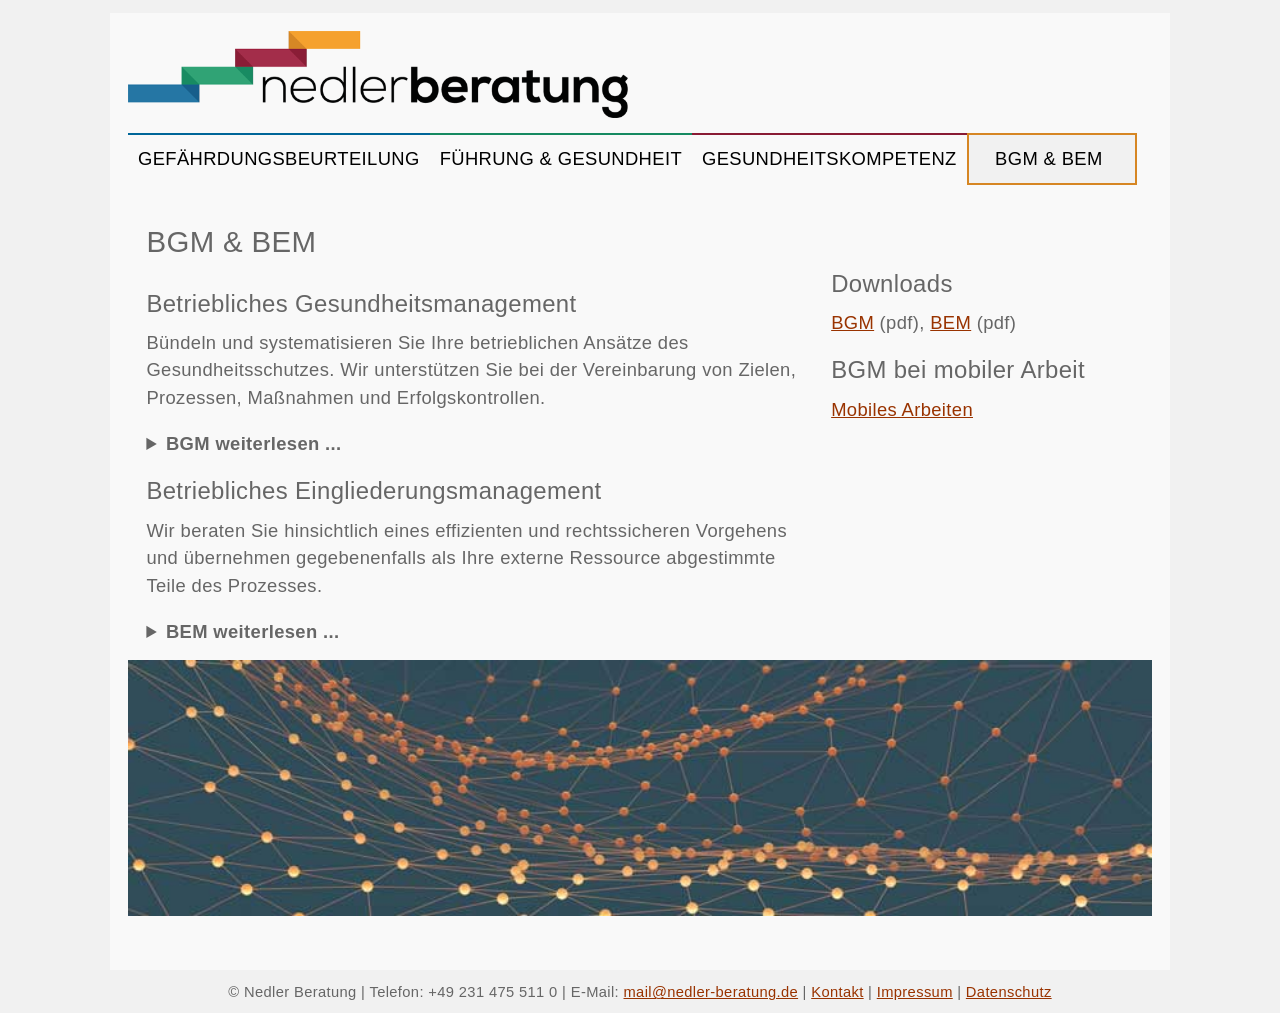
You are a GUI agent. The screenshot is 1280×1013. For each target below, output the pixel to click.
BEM (950, 322)
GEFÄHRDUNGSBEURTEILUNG (279, 158)
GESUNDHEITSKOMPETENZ (829, 158)
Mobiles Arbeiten (902, 409)
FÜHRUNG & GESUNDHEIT (561, 158)
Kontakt (837, 992)
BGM (852, 322)
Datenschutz (1009, 992)
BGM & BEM (1052, 158)
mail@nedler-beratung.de (711, 992)
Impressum (915, 992)
